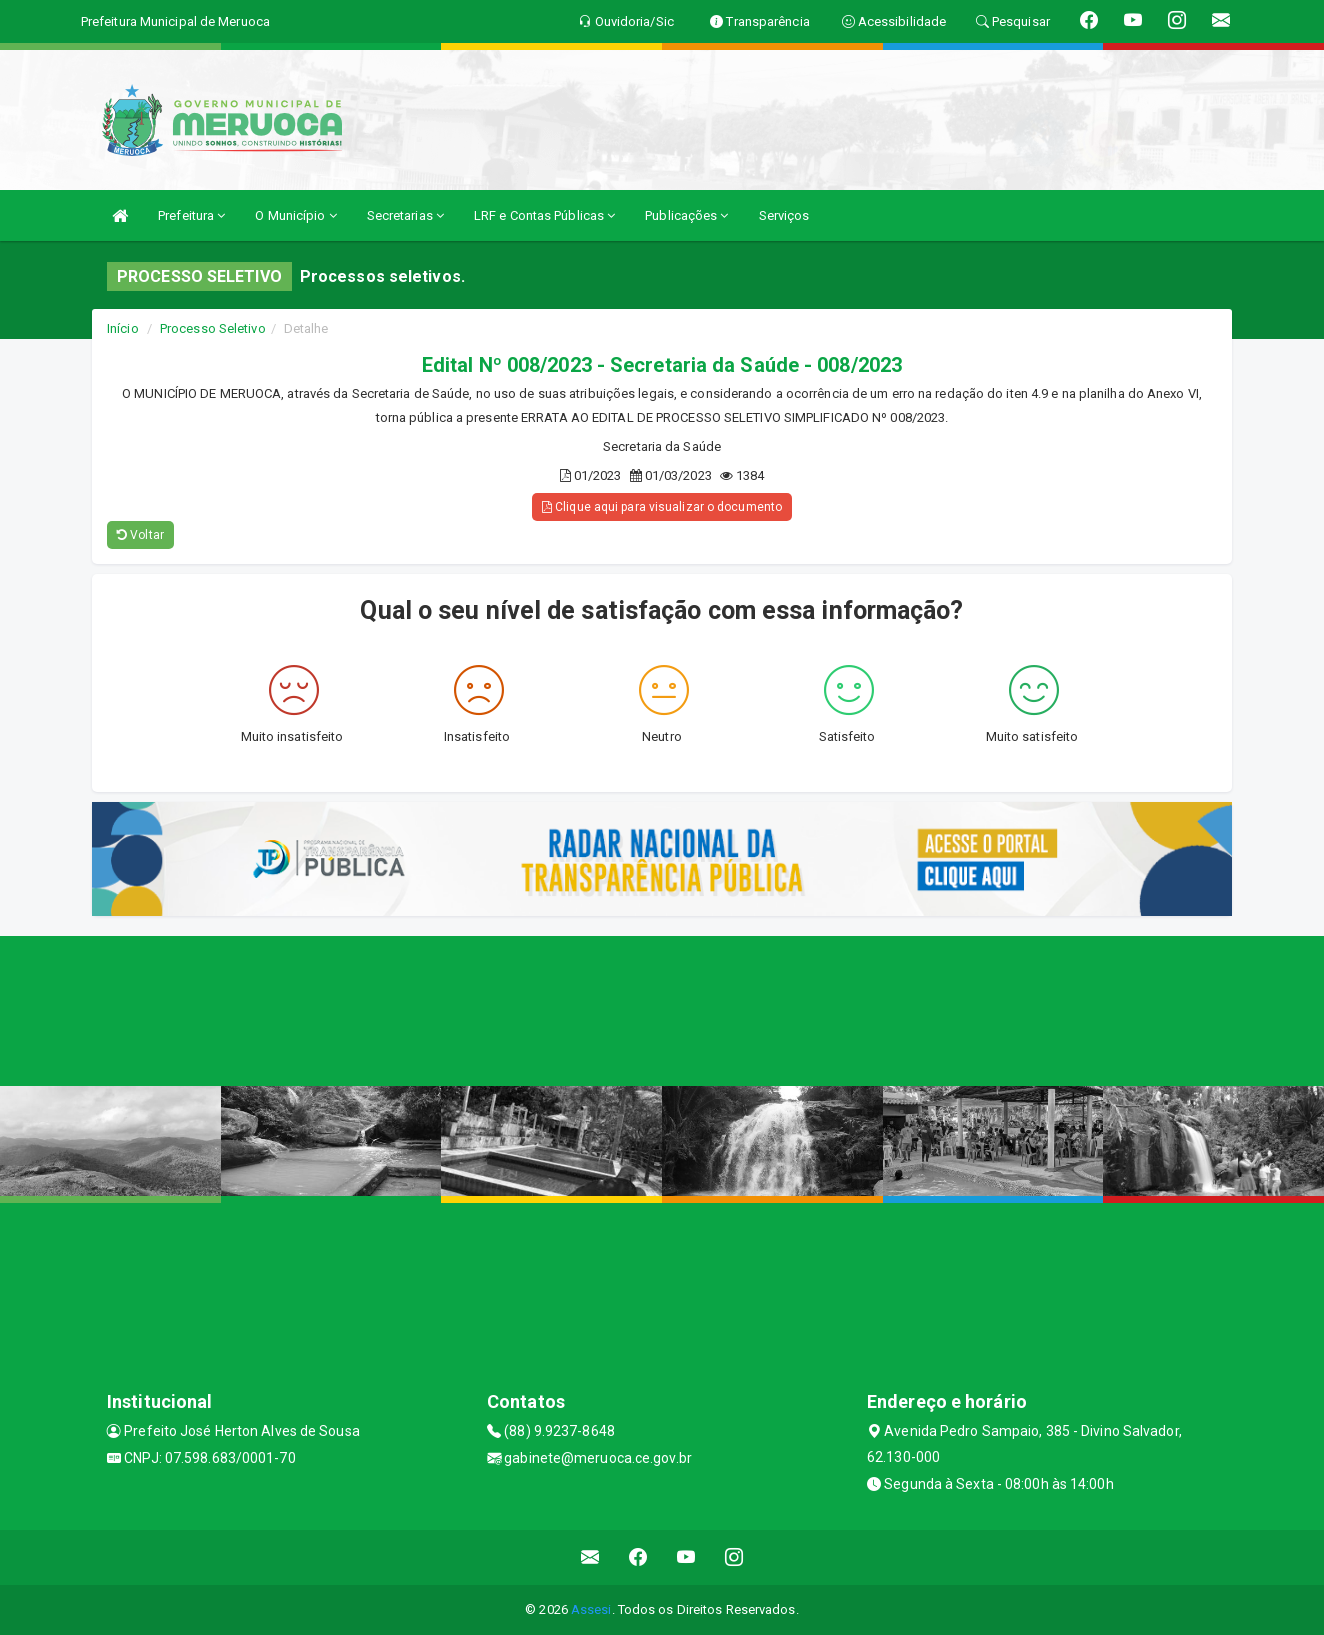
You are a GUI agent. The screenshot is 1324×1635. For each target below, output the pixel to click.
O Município (295, 215)
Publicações (686, 215)
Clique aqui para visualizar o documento (662, 507)
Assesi (591, 1609)
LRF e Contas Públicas (544, 215)
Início (123, 328)
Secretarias (405, 215)
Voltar (140, 535)
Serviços (784, 215)
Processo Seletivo (213, 328)
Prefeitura (191, 215)
